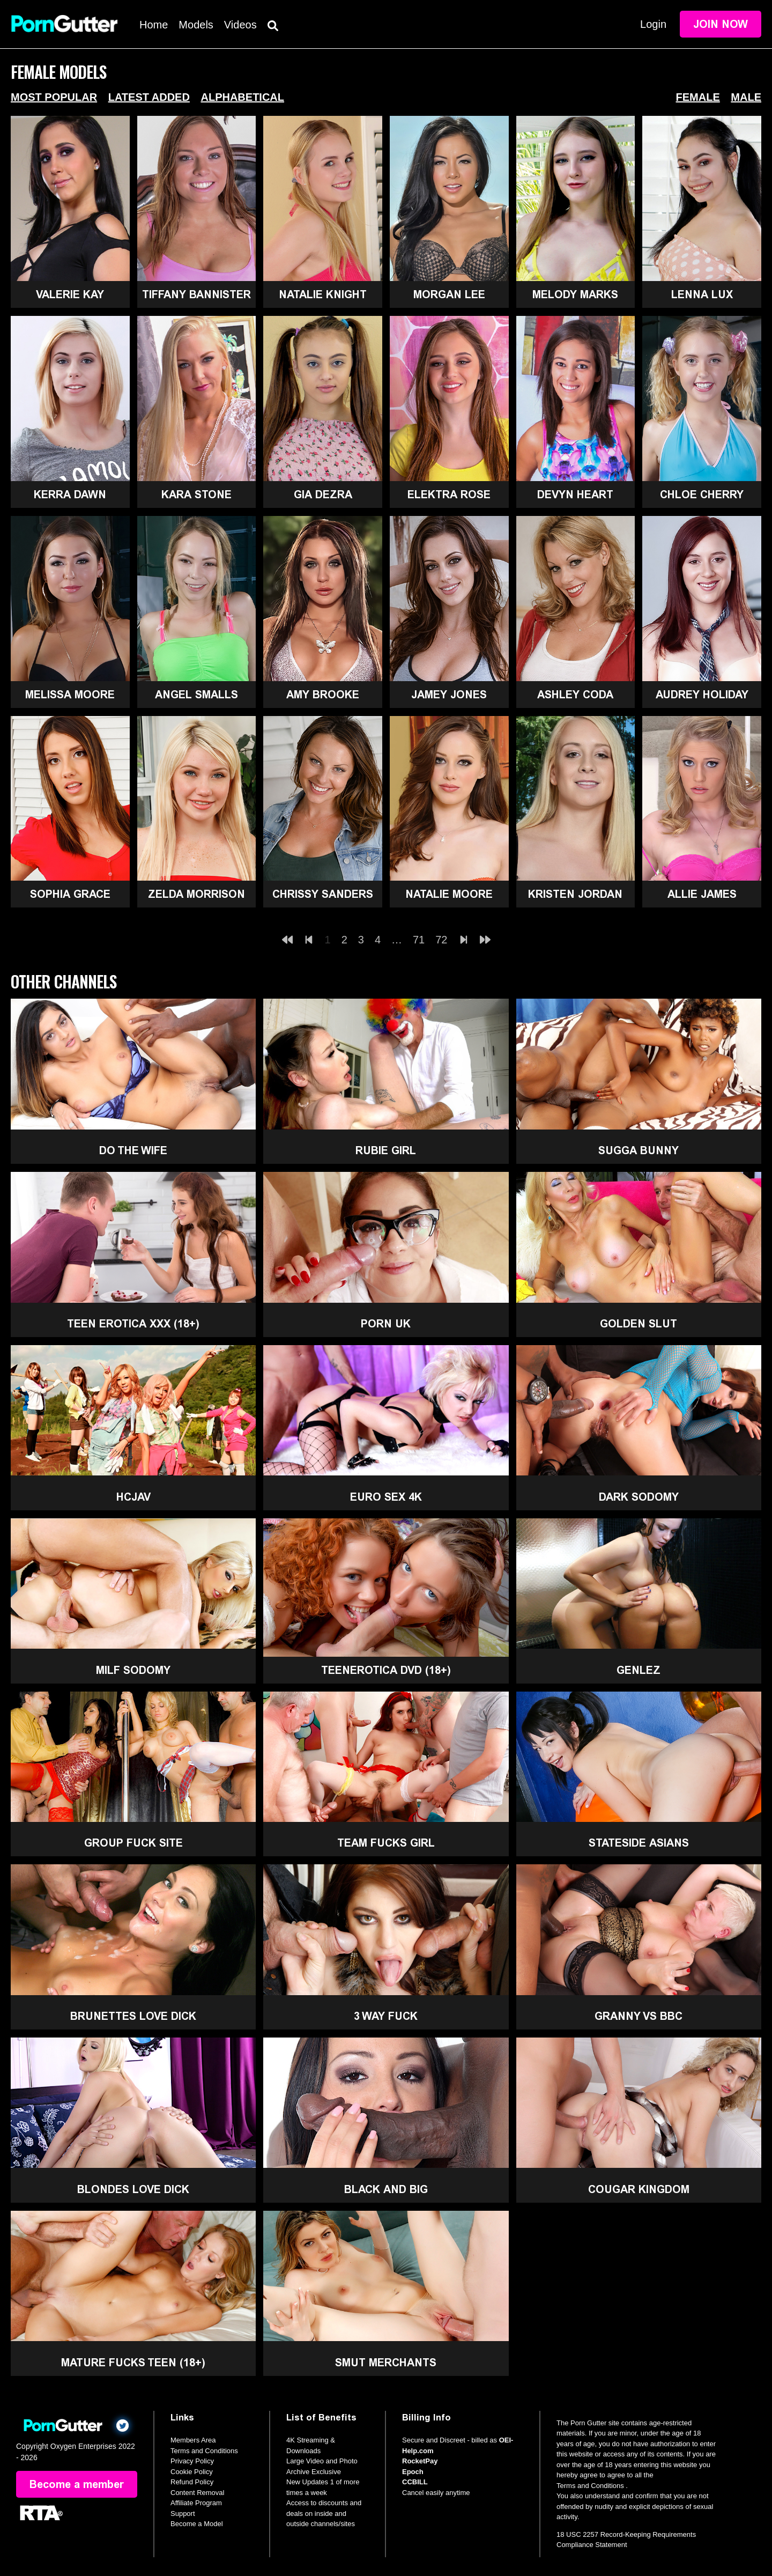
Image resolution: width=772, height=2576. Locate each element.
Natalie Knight (323, 294)
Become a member (76, 2484)
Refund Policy (191, 2482)
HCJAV (133, 1496)
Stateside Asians (639, 1842)
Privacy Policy (192, 2461)
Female (698, 97)
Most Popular (54, 97)
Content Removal (197, 2493)
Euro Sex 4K (386, 1496)
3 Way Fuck (386, 2016)
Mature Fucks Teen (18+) (133, 2362)
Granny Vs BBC (638, 2016)
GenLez (638, 1670)
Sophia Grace (70, 894)
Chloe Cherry (702, 494)
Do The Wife (133, 1150)
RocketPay (419, 2461)
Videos (240, 25)
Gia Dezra (323, 494)
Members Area (193, 2440)
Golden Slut (638, 1323)
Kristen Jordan (575, 894)
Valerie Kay (70, 294)
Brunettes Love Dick (133, 2016)
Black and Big (386, 2189)
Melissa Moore (70, 694)
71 (419, 940)
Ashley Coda (575, 694)
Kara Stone (196, 494)
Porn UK (386, 1323)
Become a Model (196, 2524)
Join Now (720, 24)
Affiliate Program (196, 2503)
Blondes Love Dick (133, 2189)
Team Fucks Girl (386, 1842)
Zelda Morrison (196, 894)
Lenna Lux (702, 294)
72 (441, 940)
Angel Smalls (196, 694)
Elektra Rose (449, 494)
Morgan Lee (449, 294)
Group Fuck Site (133, 1842)
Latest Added (149, 97)
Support (182, 2513)
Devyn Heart (575, 494)
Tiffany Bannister (196, 294)
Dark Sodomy (639, 1496)
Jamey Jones (449, 694)
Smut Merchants (385, 2362)
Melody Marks (575, 294)
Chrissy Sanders (322, 894)
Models (196, 25)
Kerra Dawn (70, 494)
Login (653, 24)
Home (153, 25)
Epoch (413, 2472)
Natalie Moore (449, 894)
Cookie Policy (191, 2472)
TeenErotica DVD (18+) (386, 1670)
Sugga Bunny (638, 1150)
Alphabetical (242, 97)
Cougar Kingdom (638, 2189)
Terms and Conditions (204, 2451)
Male (746, 97)
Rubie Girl (385, 1150)
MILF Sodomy (133, 1670)
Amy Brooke (322, 694)
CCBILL (415, 2482)
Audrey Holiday (702, 694)
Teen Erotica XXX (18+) (133, 1323)
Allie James (702, 894)
